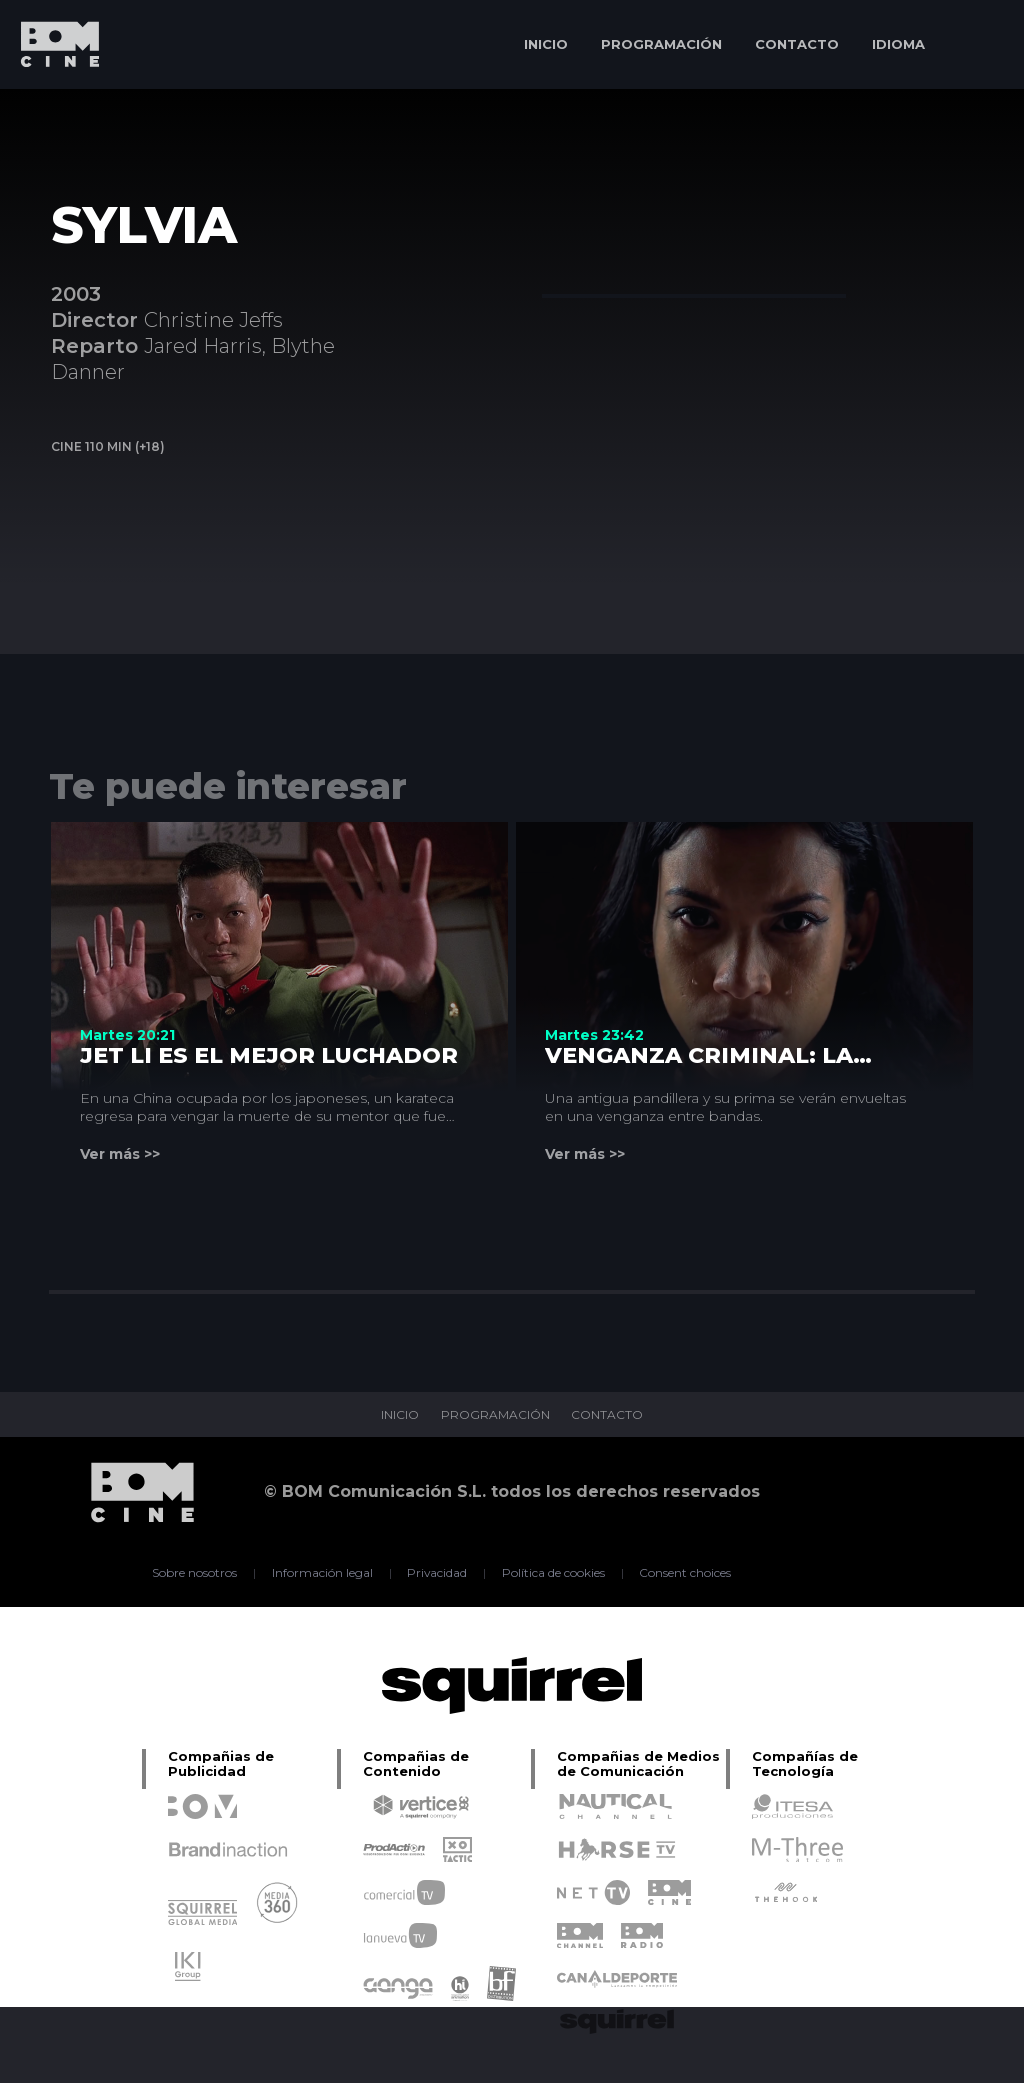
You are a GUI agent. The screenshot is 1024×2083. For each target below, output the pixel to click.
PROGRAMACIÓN (661, 44)
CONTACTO (797, 44)
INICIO (546, 44)
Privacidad (437, 1573)
